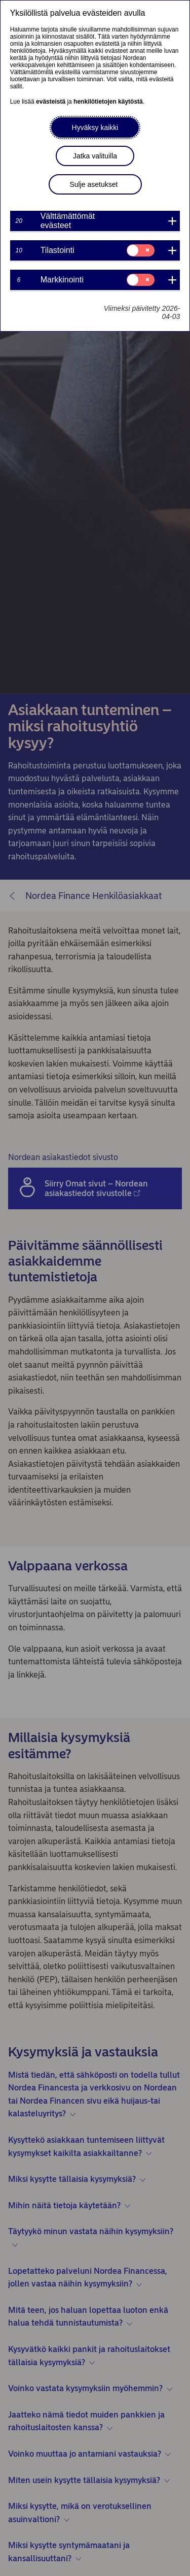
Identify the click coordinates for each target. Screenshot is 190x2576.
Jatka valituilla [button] (95, 156)
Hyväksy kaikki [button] (95, 127)
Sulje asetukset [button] (94, 184)
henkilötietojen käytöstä (108, 101)
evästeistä (50, 101)
